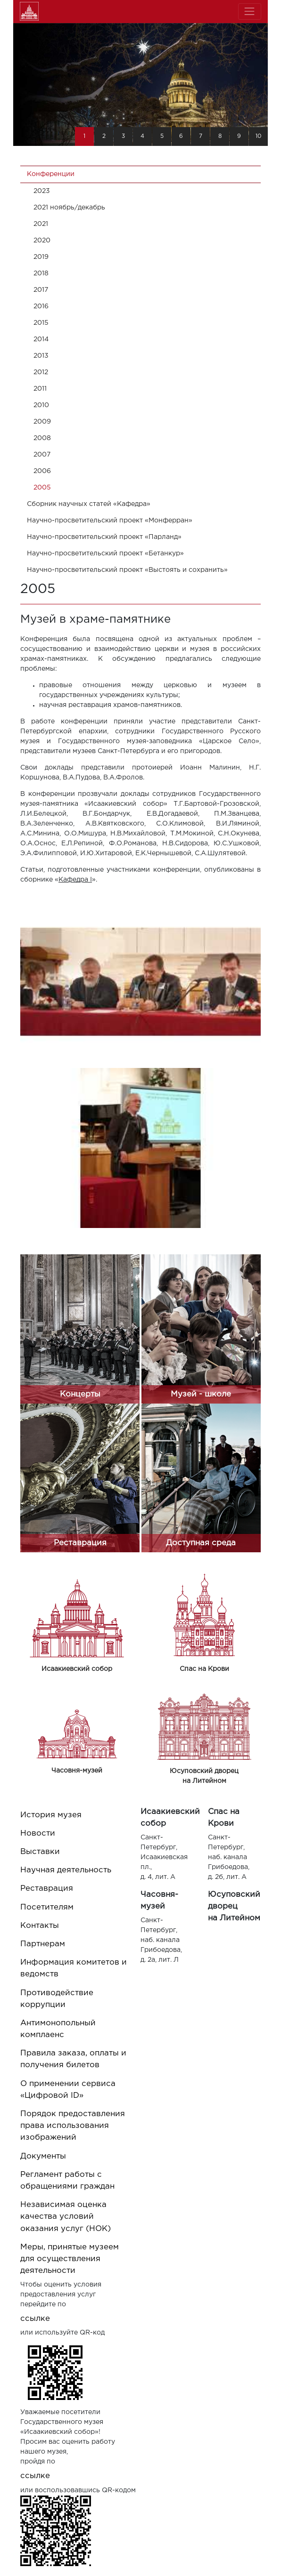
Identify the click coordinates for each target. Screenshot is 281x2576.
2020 (41, 240)
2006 (42, 471)
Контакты (39, 1925)
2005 (42, 487)
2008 (42, 438)
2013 (41, 356)
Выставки (40, 1851)
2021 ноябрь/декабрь (69, 207)
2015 (41, 323)
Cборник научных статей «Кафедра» (88, 504)
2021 (40, 224)
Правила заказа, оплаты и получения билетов (73, 2059)
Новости (37, 1833)
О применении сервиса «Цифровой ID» (68, 2089)
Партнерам (42, 1944)
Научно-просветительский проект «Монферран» (109, 520)
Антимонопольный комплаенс (58, 2029)
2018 (41, 273)
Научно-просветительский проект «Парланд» (104, 537)
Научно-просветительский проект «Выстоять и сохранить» (127, 570)
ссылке (35, 2318)
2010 (41, 405)
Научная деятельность (65, 1870)
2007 (41, 454)
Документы (43, 2156)
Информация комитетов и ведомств (73, 1968)
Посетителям (47, 1907)
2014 (41, 339)
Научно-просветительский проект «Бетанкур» (105, 553)
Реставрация (46, 1888)
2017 (40, 290)
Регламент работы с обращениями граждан (67, 2180)
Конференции (50, 174)
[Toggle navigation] (249, 11)
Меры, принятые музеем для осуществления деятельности (69, 2259)
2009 (42, 422)
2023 (41, 191)
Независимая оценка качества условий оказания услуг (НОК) (65, 2216)
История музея (51, 1815)
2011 (40, 389)
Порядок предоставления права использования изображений (72, 2126)
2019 (41, 257)
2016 (41, 306)
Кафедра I (75, 880)
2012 (40, 372)
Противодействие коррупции (56, 1999)
